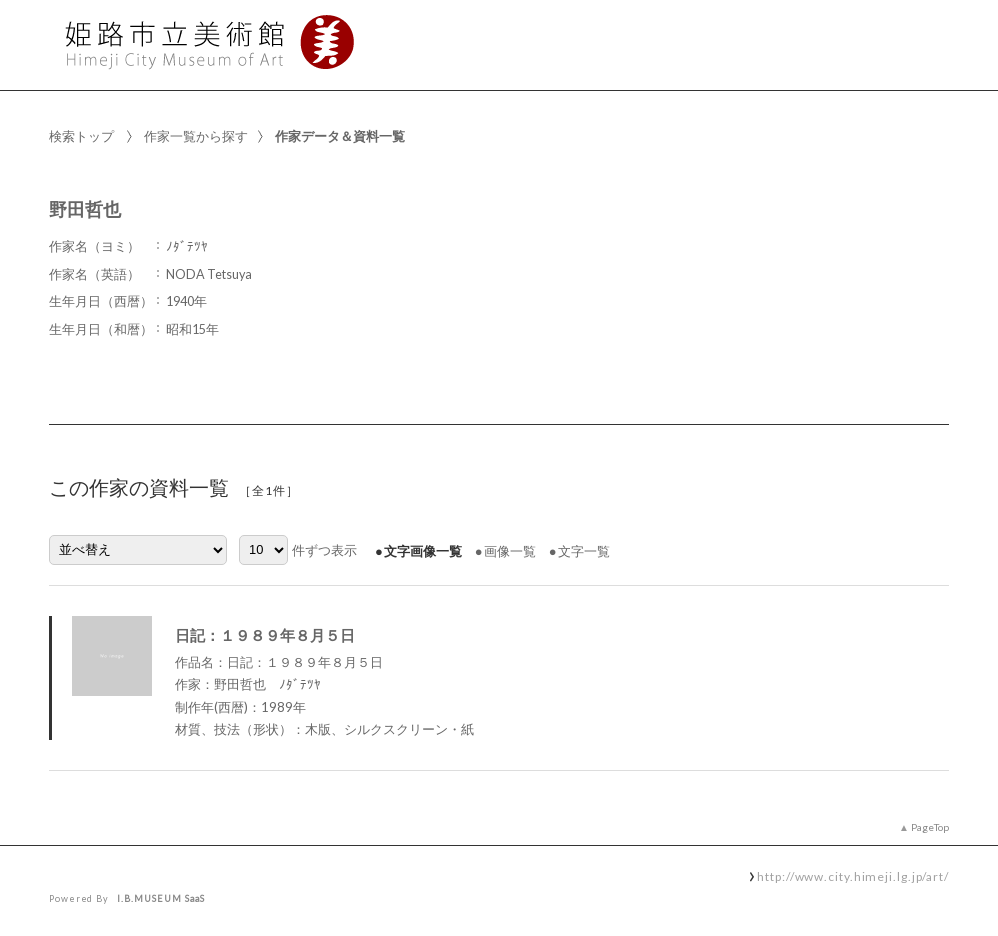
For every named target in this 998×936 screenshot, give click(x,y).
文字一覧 (584, 551)
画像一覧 (510, 551)
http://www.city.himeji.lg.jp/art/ (853, 876)
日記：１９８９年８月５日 (265, 635)
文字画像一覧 (423, 551)
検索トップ (81, 136)
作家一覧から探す (196, 136)
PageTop (930, 827)
